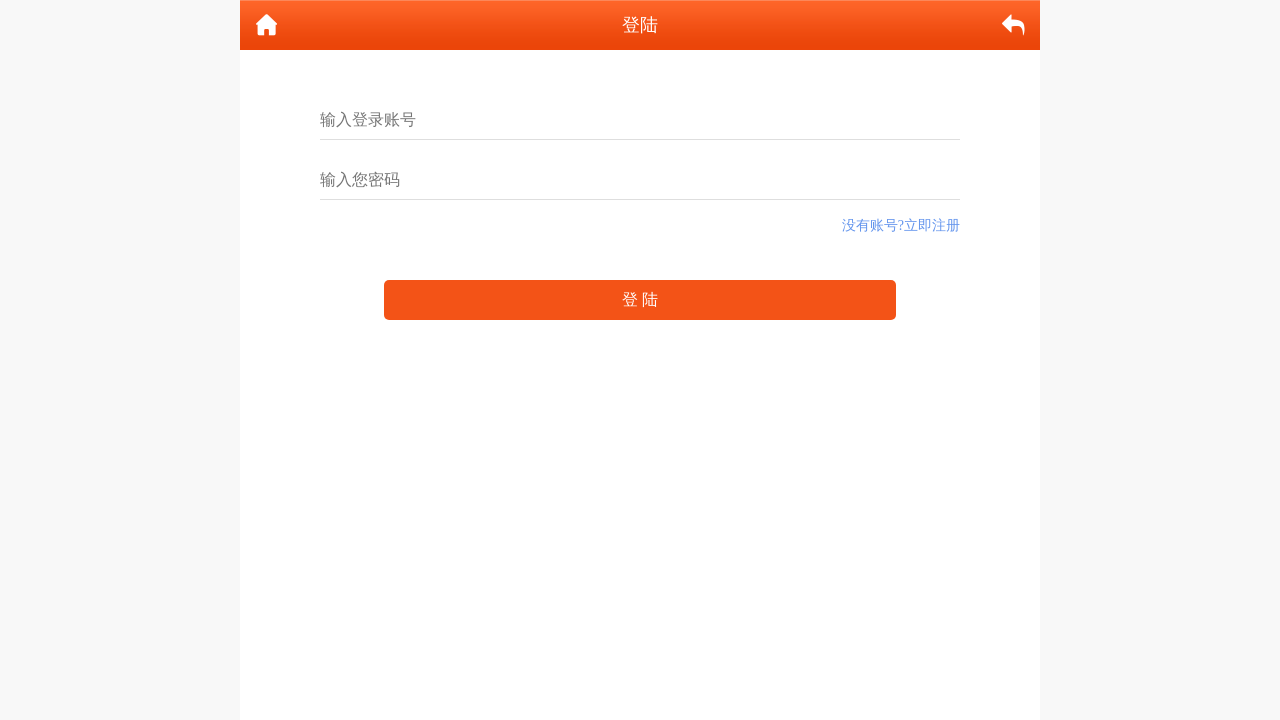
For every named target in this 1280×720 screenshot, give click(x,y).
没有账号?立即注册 (901, 225)
